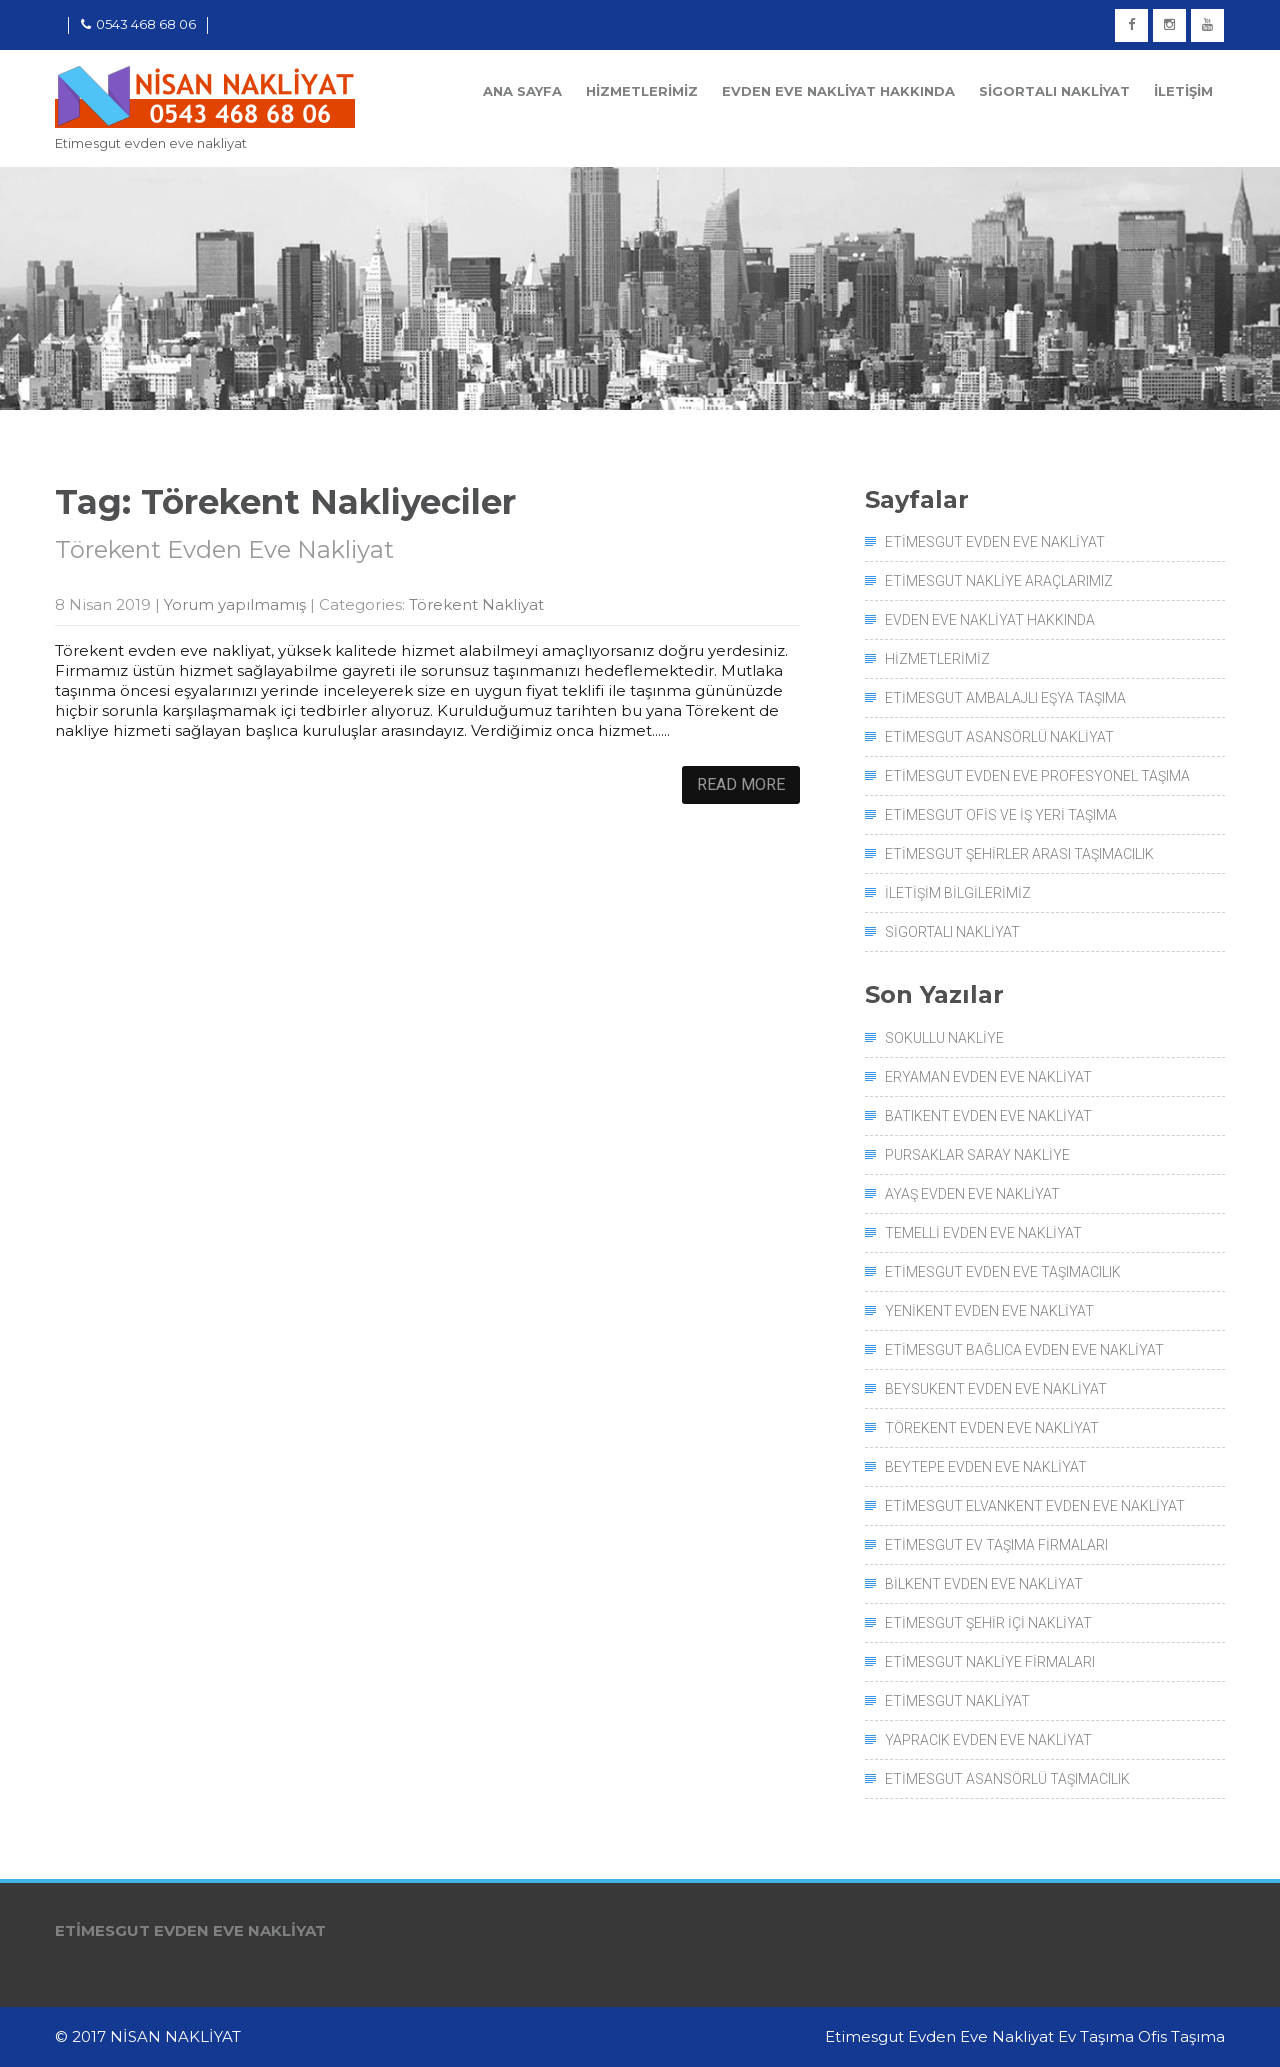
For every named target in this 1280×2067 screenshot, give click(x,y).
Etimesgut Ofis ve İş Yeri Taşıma (1001, 815)
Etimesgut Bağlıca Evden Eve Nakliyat (1024, 1350)
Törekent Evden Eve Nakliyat (224, 549)
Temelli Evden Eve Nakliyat (983, 1233)
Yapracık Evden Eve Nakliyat (988, 1740)
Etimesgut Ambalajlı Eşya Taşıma (1005, 698)
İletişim (1183, 91)
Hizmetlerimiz (642, 91)
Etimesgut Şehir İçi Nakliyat (988, 1623)
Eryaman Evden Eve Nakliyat (988, 1077)
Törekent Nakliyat (476, 604)
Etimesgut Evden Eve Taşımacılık (1003, 1272)
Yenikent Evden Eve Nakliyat (989, 1311)
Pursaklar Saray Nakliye (977, 1155)
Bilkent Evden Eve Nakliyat (984, 1584)
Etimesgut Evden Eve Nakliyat (995, 542)
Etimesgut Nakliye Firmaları (990, 1662)
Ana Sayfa (522, 91)
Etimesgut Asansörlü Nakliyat (999, 737)
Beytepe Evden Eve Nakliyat (986, 1467)
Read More (741, 784)
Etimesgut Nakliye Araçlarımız (999, 581)
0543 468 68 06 (138, 24)
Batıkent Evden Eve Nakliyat (988, 1116)
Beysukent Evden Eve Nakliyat (996, 1389)
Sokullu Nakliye (944, 1038)
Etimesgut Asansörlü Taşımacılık (1007, 1779)
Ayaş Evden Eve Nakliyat (972, 1194)
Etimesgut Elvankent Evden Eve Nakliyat (1035, 1506)
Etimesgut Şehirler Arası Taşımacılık (1019, 854)
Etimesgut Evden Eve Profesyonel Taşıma (1037, 776)
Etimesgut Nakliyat (957, 1701)
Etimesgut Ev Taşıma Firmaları (996, 1545)
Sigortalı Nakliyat (1054, 91)
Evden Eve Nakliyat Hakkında (838, 91)
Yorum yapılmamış (235, 604)
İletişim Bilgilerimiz (958, 893)
